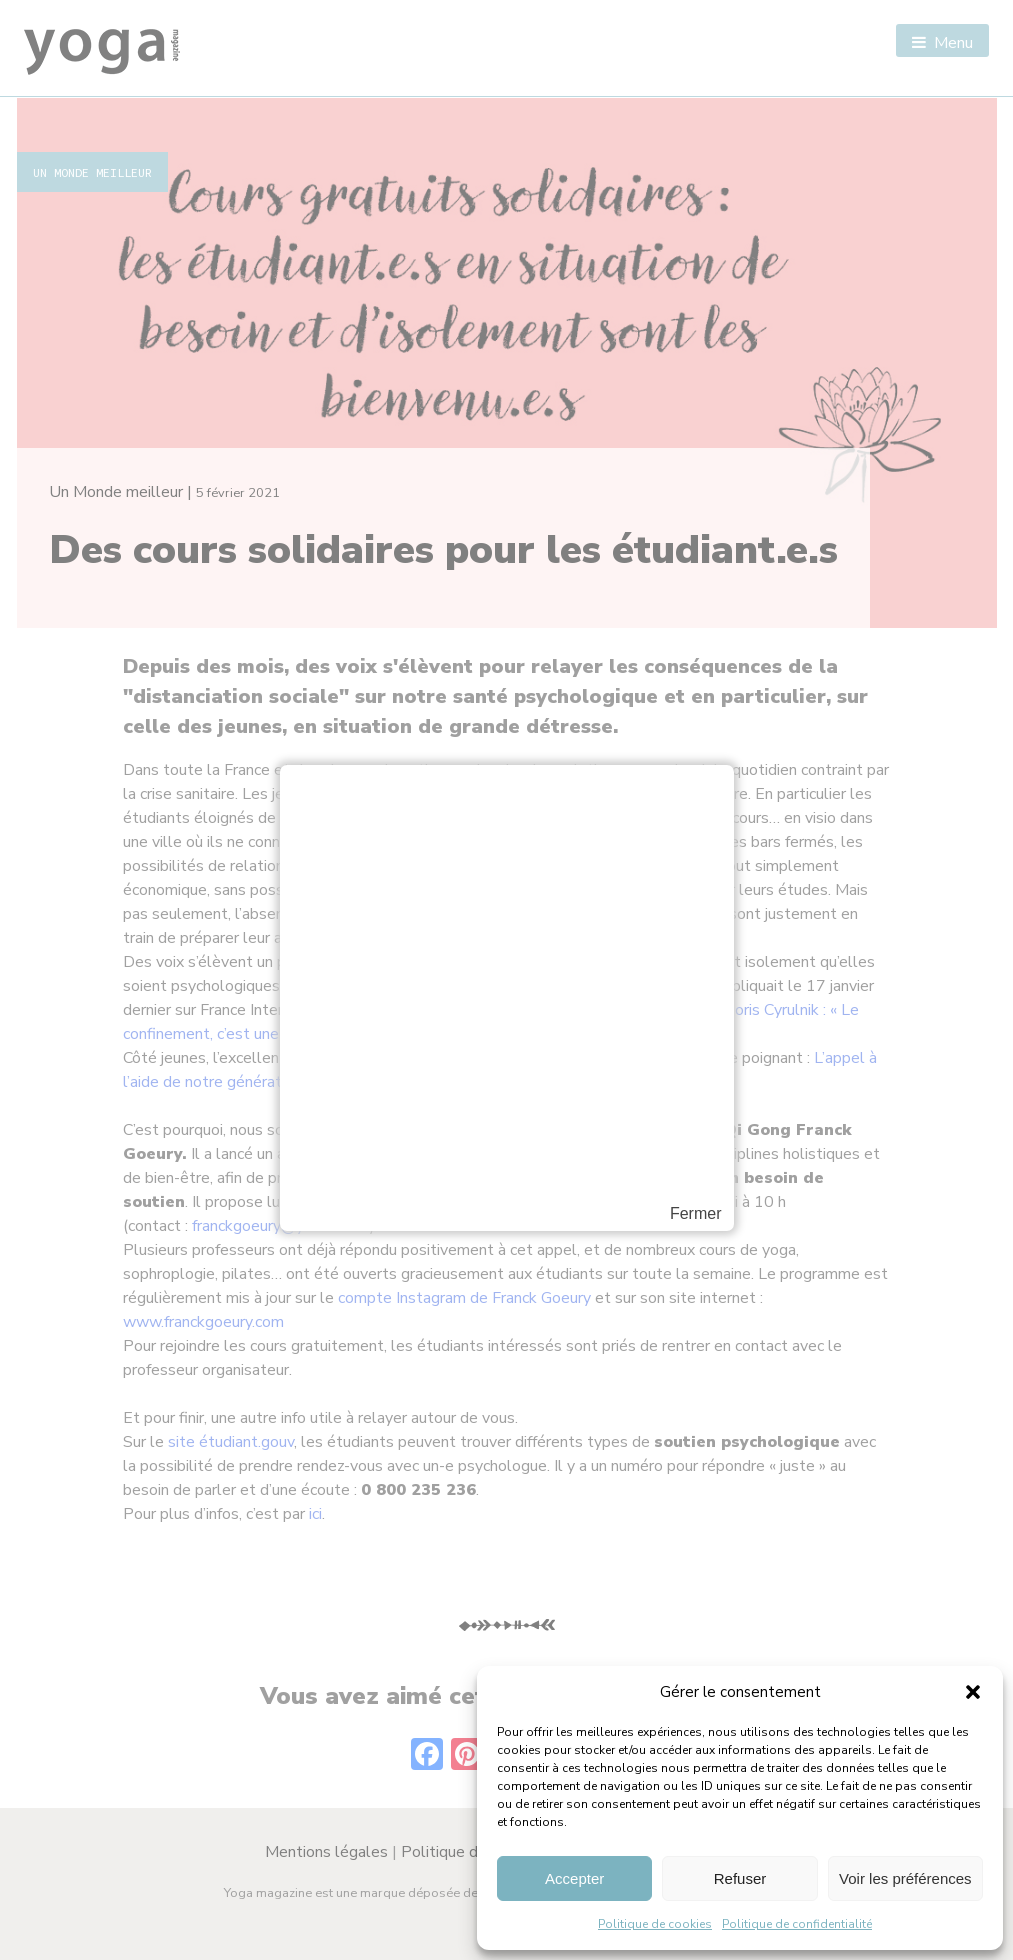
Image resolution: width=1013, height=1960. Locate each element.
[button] (973, 1692)
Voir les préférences (905, 1878)
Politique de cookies (655, 1924)
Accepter (574, 1878)
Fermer (696, 1214)
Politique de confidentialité (797, 1924)
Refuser (740, 1878)
